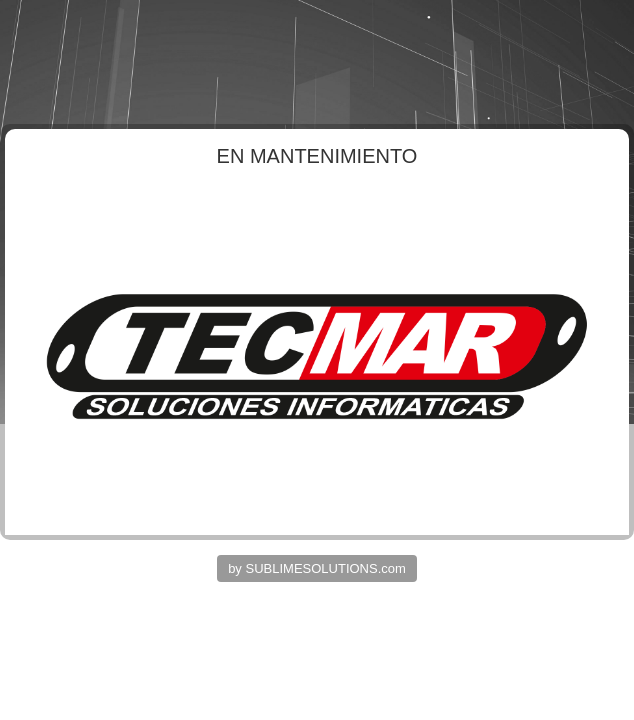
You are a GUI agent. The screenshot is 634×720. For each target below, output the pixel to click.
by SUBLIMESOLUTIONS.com (317, 568)
